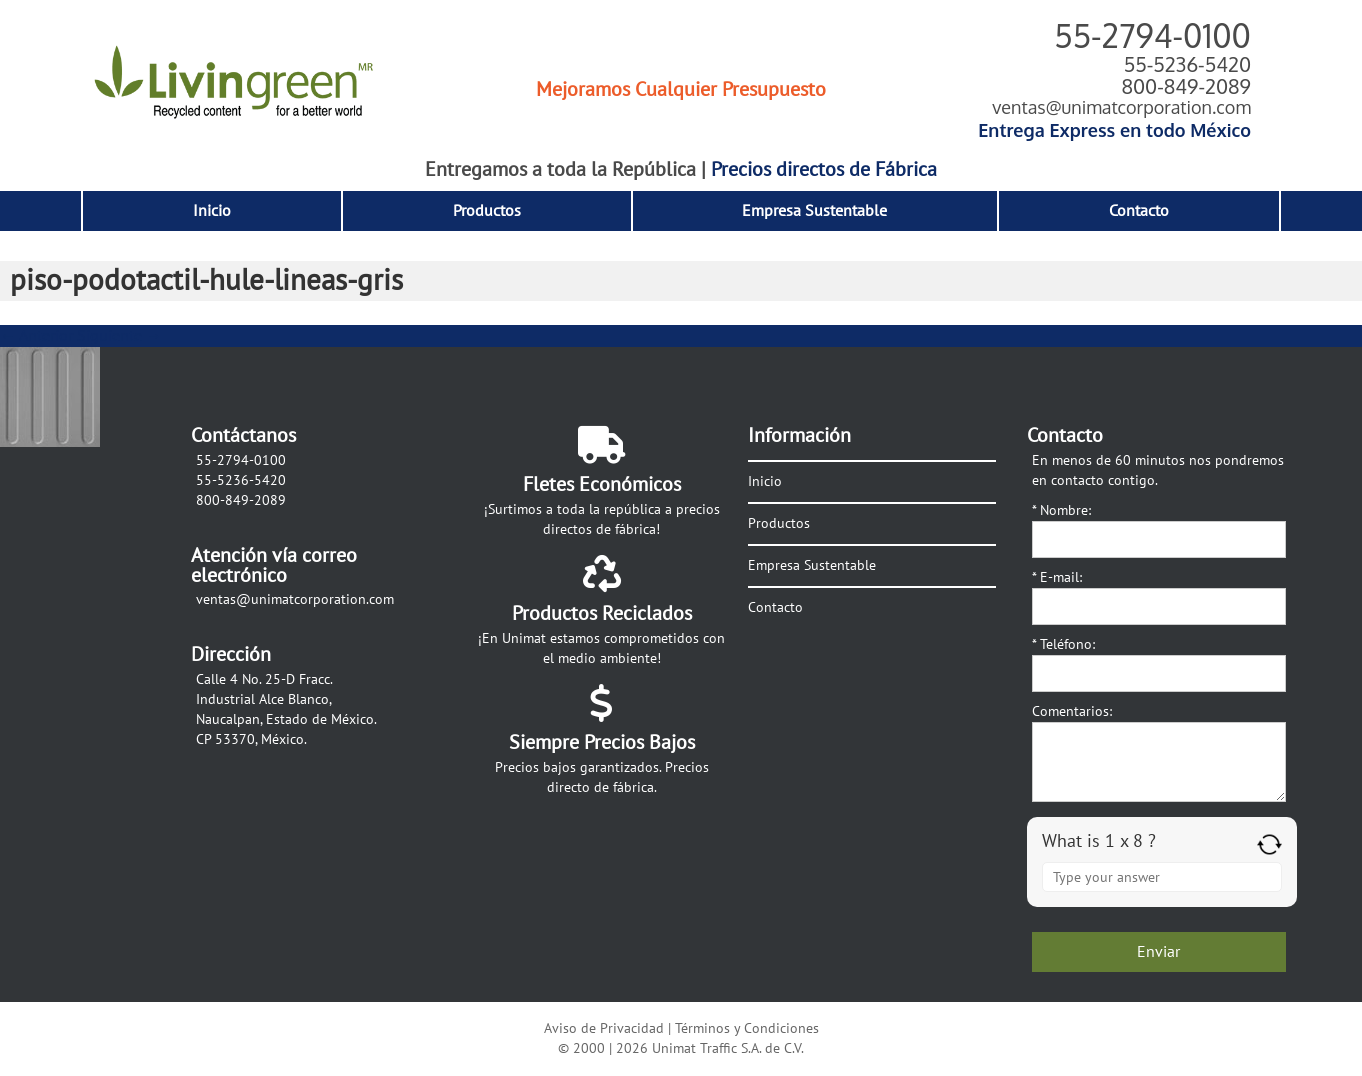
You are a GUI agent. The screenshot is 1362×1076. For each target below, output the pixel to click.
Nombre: (1061, 510)
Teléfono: (1063, 644)
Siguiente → (119, 336)
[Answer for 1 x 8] (1162, 877)
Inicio (212, 211)
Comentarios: (1072, 711)
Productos (487, 211)
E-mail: (1057, 577)
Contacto (1139, 211)
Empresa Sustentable (814, 211)
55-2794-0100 (1152, 35)
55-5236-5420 (1187, 64)
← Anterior (36, 336)
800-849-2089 (1186, 86)
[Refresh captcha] (1269, 844)
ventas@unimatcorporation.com (1121, 107)
